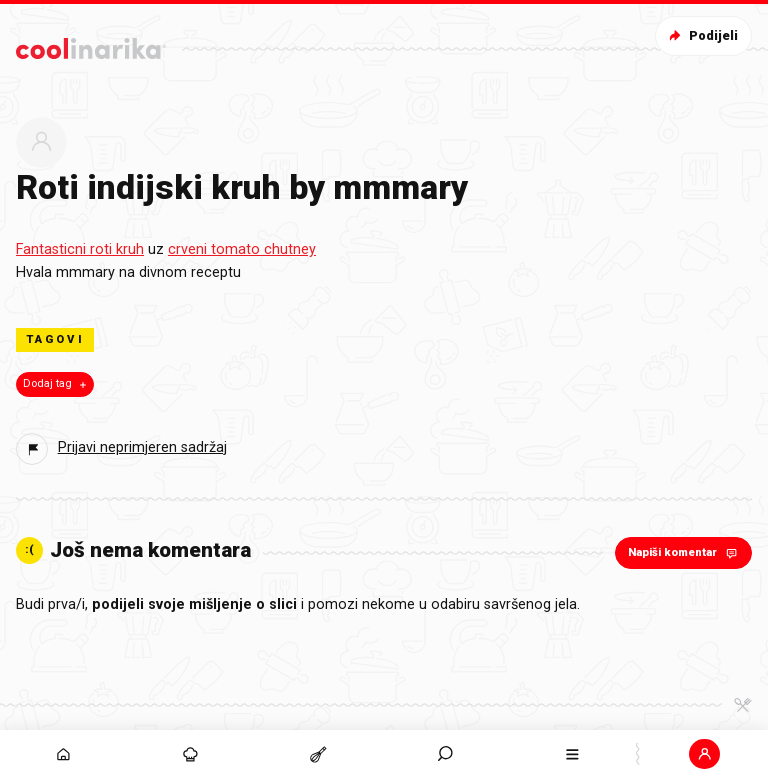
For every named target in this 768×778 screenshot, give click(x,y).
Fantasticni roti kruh (80, 249)
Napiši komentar (684, 552)
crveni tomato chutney (242, 249)
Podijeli (701, 35)
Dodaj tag (56, 384)
